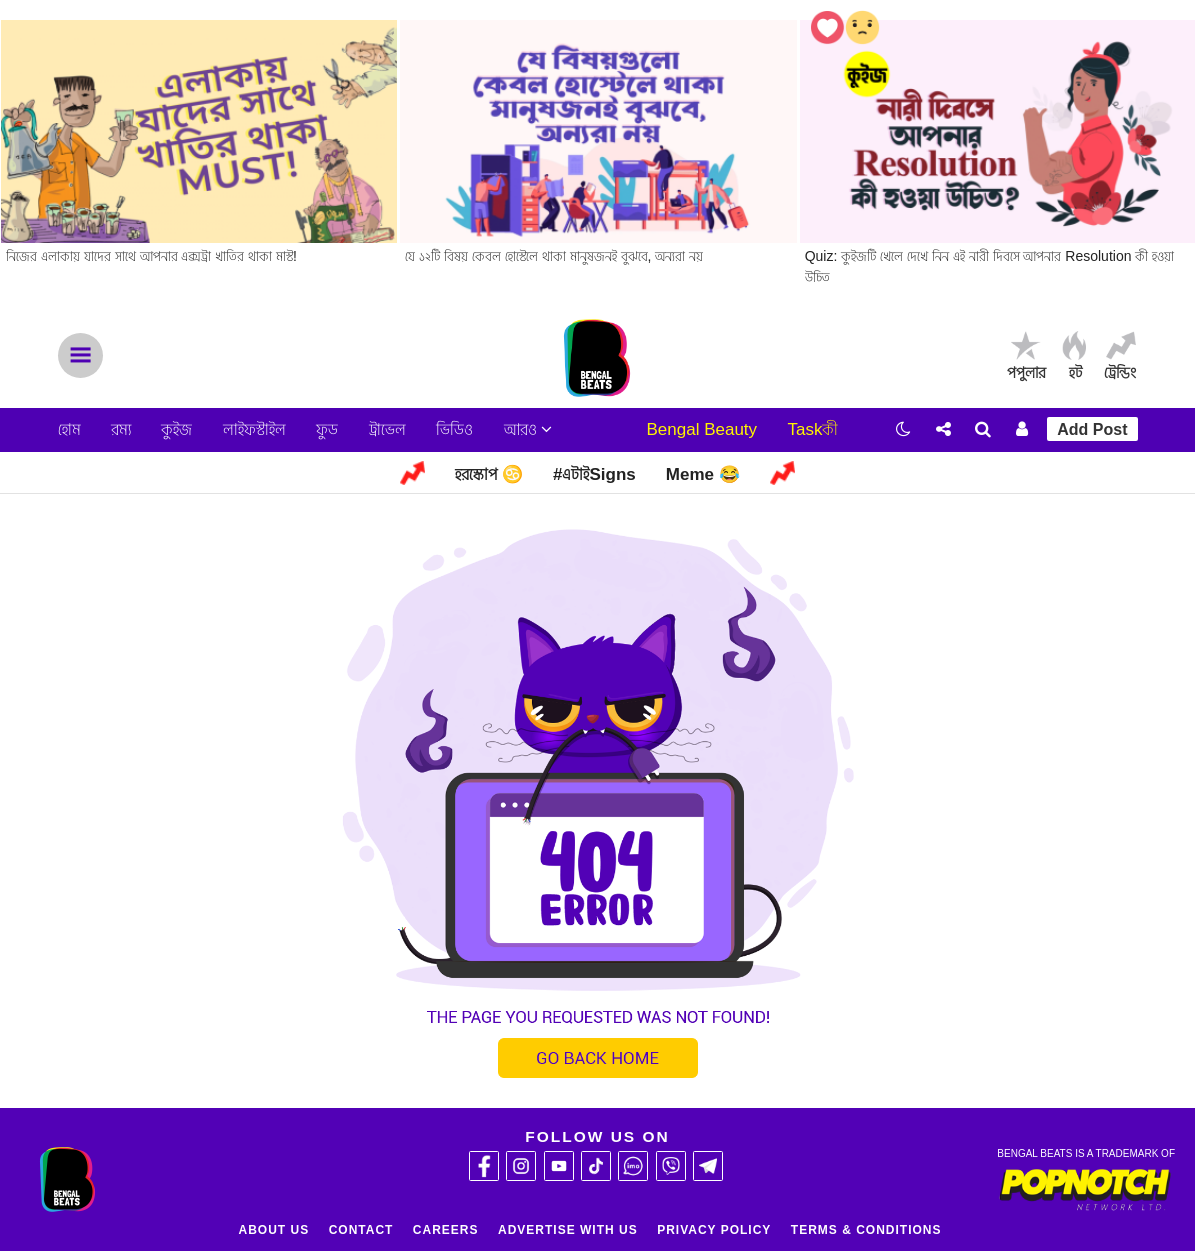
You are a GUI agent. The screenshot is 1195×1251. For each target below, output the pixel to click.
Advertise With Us (568, 1230)
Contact (361, 1230)
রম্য (121, 429)
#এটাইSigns (594, 474)
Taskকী (813, 429)
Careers (446, 1230)
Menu (80, 355)
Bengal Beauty (701, 429)
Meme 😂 (703, 474)
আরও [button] (528, 429)
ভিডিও (454, 429)
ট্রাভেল (387, 429)
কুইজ (176, 429)
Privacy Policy (714, 1230)
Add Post (1092, 429)
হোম (69, 429)
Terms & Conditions (866, 1230)
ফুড (327, 429)
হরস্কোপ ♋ (489, 474)
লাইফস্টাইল (254, 429)
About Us (274, 1230)
